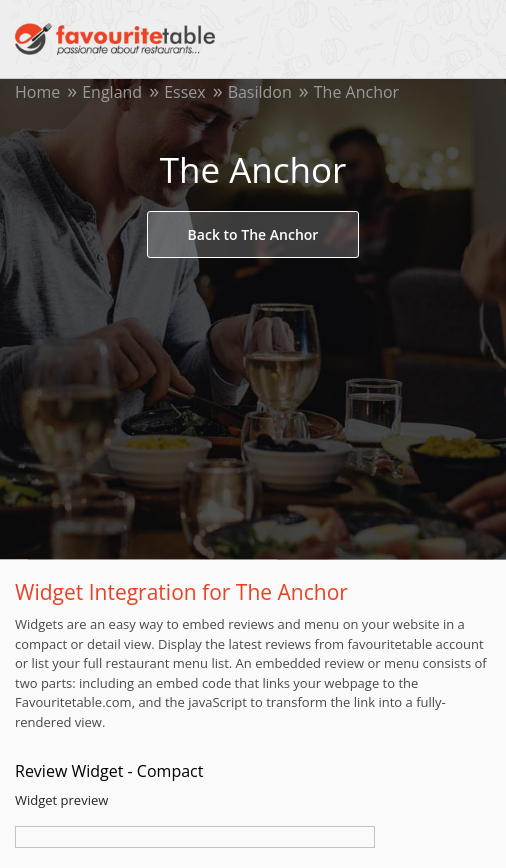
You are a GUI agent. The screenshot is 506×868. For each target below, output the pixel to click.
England (112, 92)
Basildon (260, 92)
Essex (185, 92)
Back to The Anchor (253, 234)
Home (37, 92)
